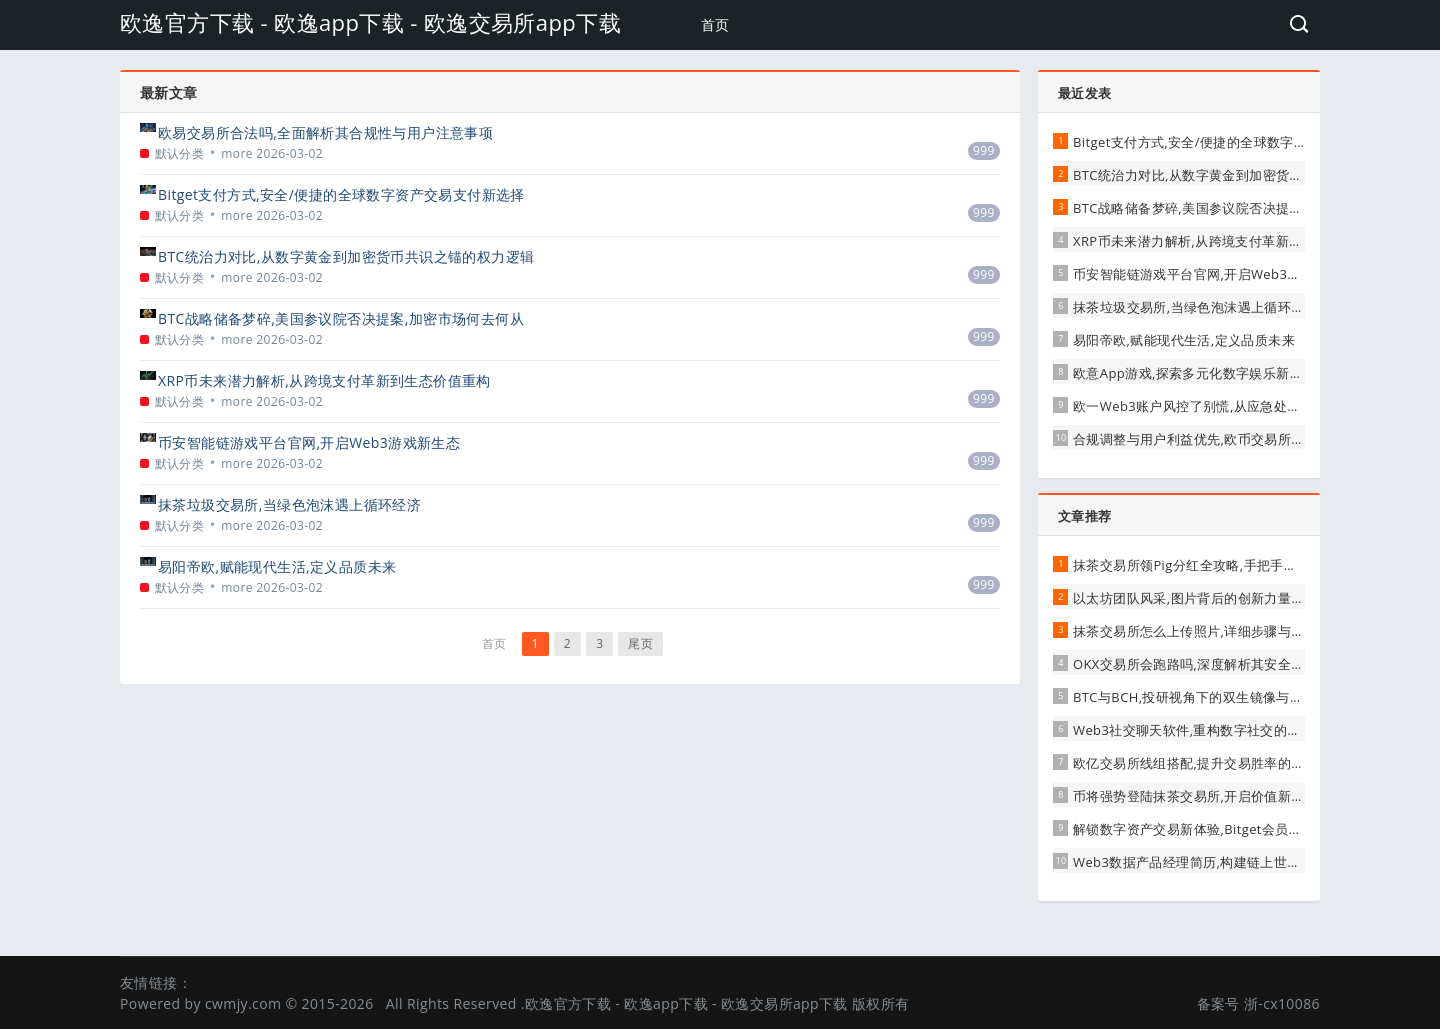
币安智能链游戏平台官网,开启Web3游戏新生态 (309, 442)
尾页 (640, 643)
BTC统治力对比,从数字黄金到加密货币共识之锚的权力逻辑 (346, 256)
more (237, 153)
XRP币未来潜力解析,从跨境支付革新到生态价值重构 (324, 380)
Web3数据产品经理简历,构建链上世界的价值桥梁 (1220, 862)
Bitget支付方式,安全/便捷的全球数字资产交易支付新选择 (341, 194)
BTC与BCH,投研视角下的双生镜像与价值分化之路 (1221, 697)
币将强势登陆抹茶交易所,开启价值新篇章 (1195, 796)
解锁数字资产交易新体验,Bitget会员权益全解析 (1214, 829)
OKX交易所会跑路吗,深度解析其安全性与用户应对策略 (1235, 664)
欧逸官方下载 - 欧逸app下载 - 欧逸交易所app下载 (370, 22)
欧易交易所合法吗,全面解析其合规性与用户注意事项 (325, 132)
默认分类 (180, 153)
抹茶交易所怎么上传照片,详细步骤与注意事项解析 (1222, 631)
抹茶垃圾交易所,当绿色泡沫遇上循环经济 (289, 504)
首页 (715, 24)
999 (984, 150)
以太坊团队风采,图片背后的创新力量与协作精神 (1215, 598)
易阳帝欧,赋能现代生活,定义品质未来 (277, 566)
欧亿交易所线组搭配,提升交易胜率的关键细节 (1209, 763)
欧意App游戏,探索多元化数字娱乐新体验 (1195, 373)
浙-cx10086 (1282, 1003)
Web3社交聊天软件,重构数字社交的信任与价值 (1213, 730)
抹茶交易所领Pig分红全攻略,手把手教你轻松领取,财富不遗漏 (1254, 565)
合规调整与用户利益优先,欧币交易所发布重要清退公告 (1235, 439)
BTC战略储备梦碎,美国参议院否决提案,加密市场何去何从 (341, 318)
